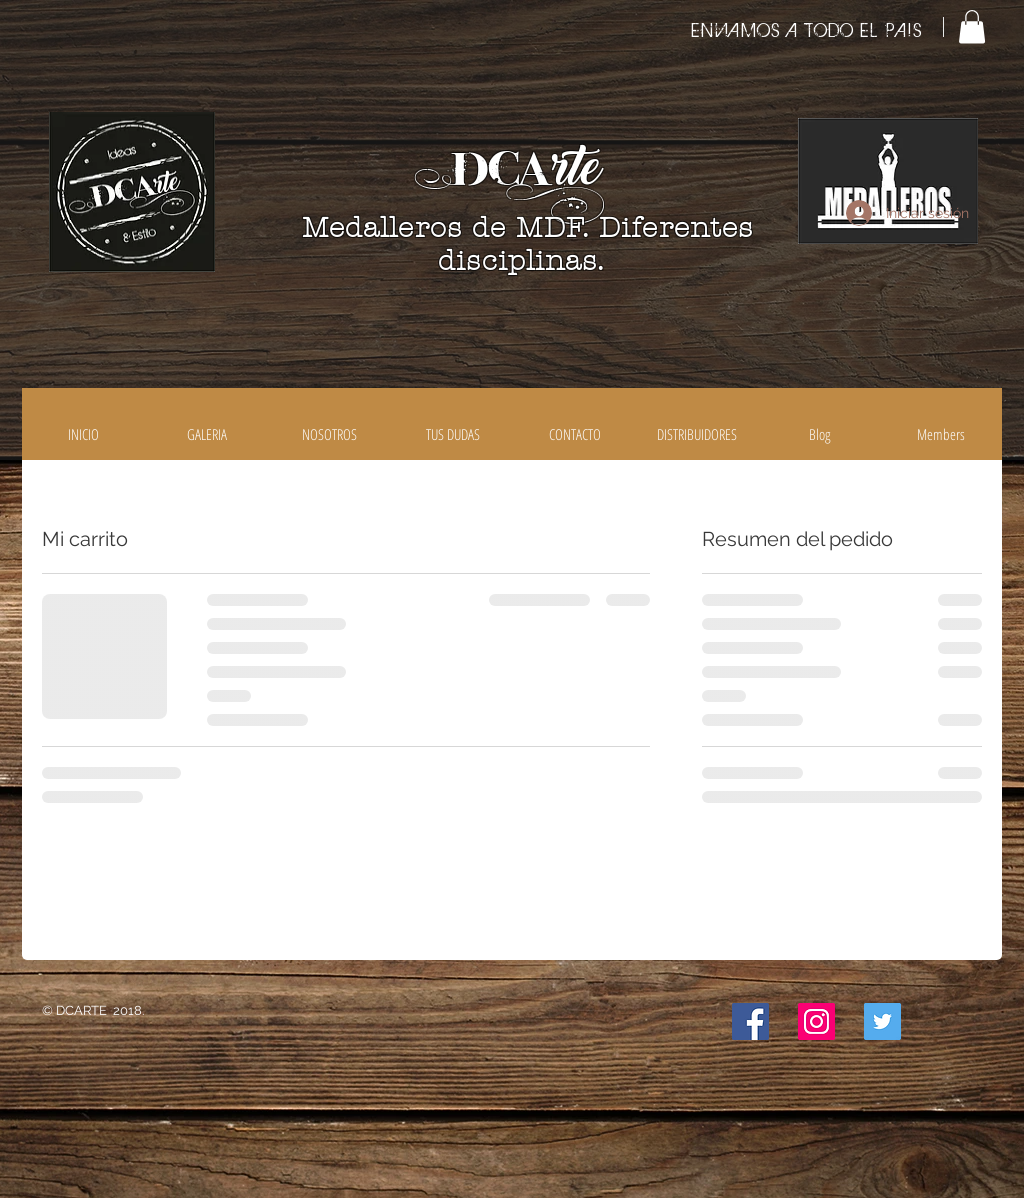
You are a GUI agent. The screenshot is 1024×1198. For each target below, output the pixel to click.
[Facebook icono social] (750, 1021)
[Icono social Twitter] (882, 1021)
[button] (972, 26)
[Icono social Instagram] (816, 1021)
